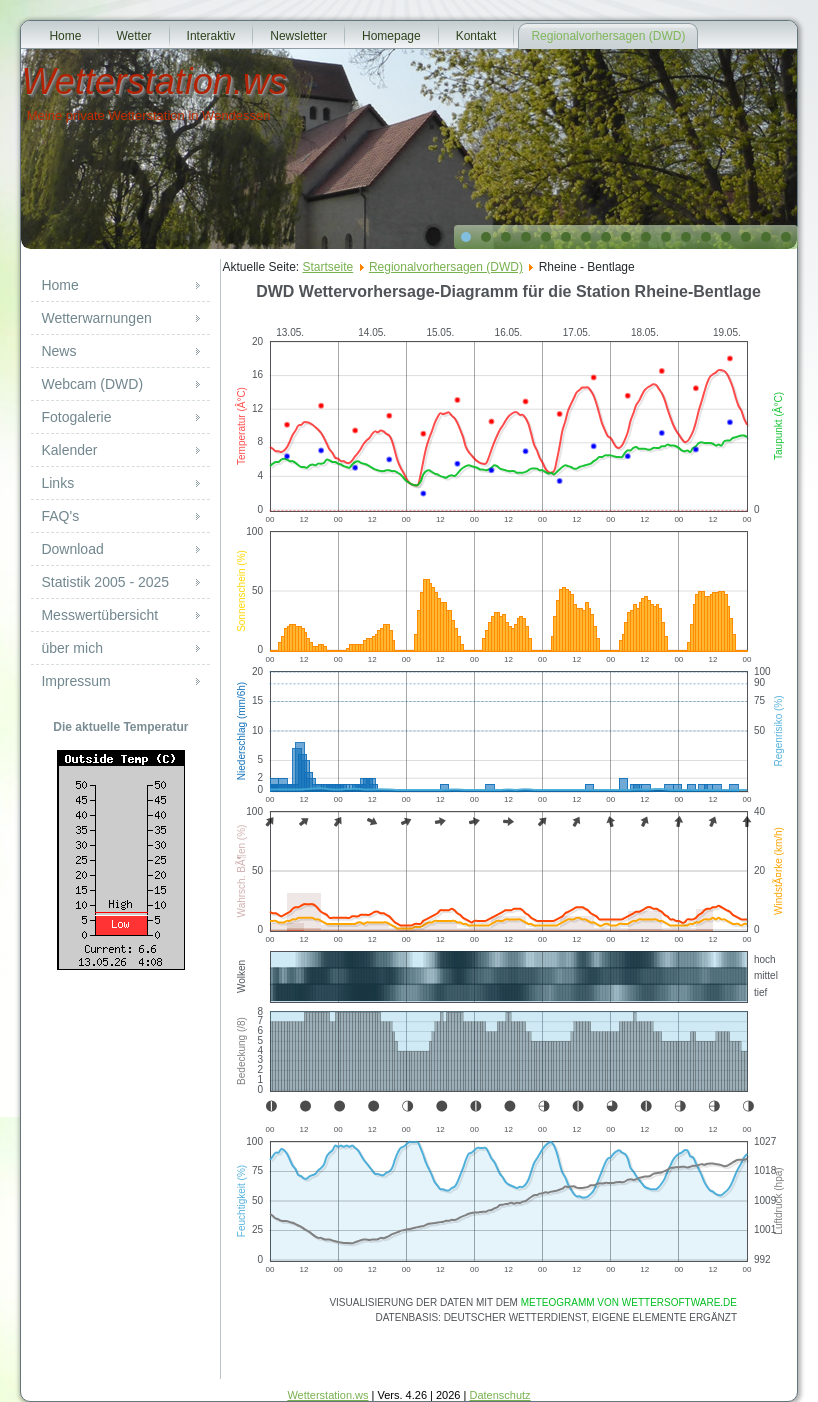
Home (65, 36)
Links (57, 483)
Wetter (133, 36)
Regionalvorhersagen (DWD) (608, 36)
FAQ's (60, 516)
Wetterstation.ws (153, 81)
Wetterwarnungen (96, 318)
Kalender (69, 450)
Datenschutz (499, 1395)
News (58, 351)
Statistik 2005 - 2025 (105, 582)
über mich (71, 648)
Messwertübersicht (99, 615)
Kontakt (476, 36)
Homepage (391, 36)
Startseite (328, 267)
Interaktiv (211, 36)
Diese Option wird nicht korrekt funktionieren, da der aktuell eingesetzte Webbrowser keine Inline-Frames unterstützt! (508, 825)
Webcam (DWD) (92, 384)
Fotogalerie (76, 417)
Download (72, 549)
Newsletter (298, 36)
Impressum (75, 681)
